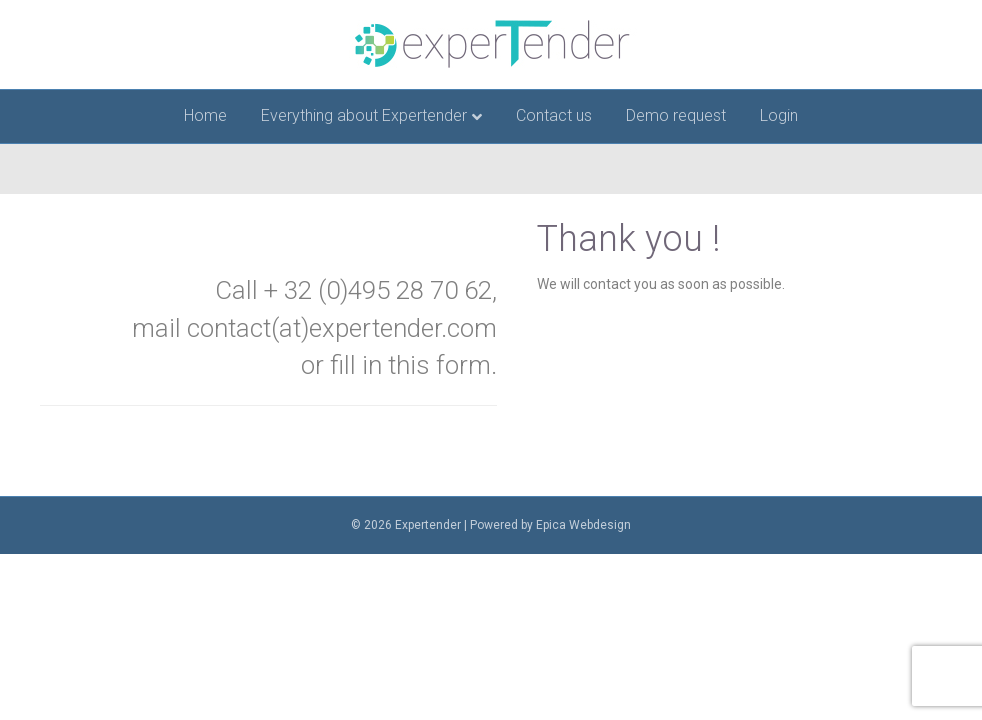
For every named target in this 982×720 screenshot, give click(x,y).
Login (779, 115)
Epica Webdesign (583, 525)
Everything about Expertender (364, 115)
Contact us (554, 115)
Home (205, 115)
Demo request (676, 115)
